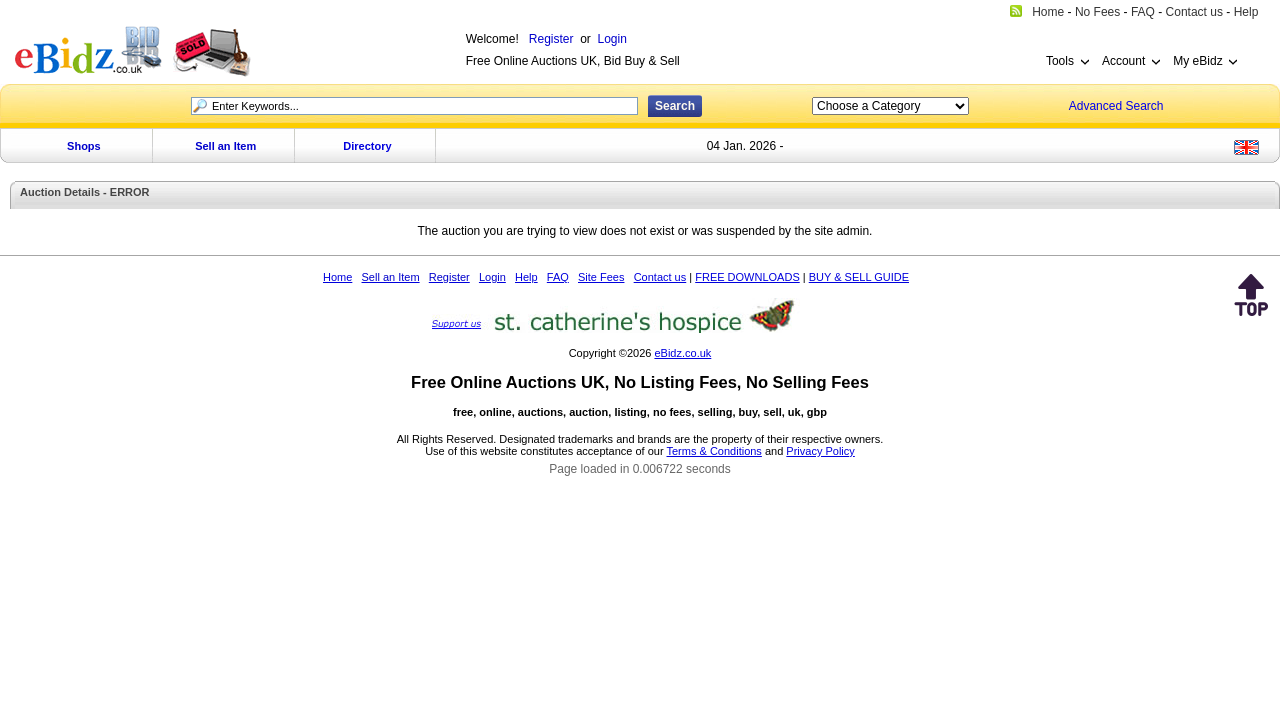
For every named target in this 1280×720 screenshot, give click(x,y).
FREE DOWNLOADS (747, 277)
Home (337, 277)
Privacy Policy (820, 451)
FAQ (558, 277)
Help (526, 277)
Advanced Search (1116, 106)
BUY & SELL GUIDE (859, 277)
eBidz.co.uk (682, 353)
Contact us (660, 277)
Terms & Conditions (714, 451)
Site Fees (601, 277)
